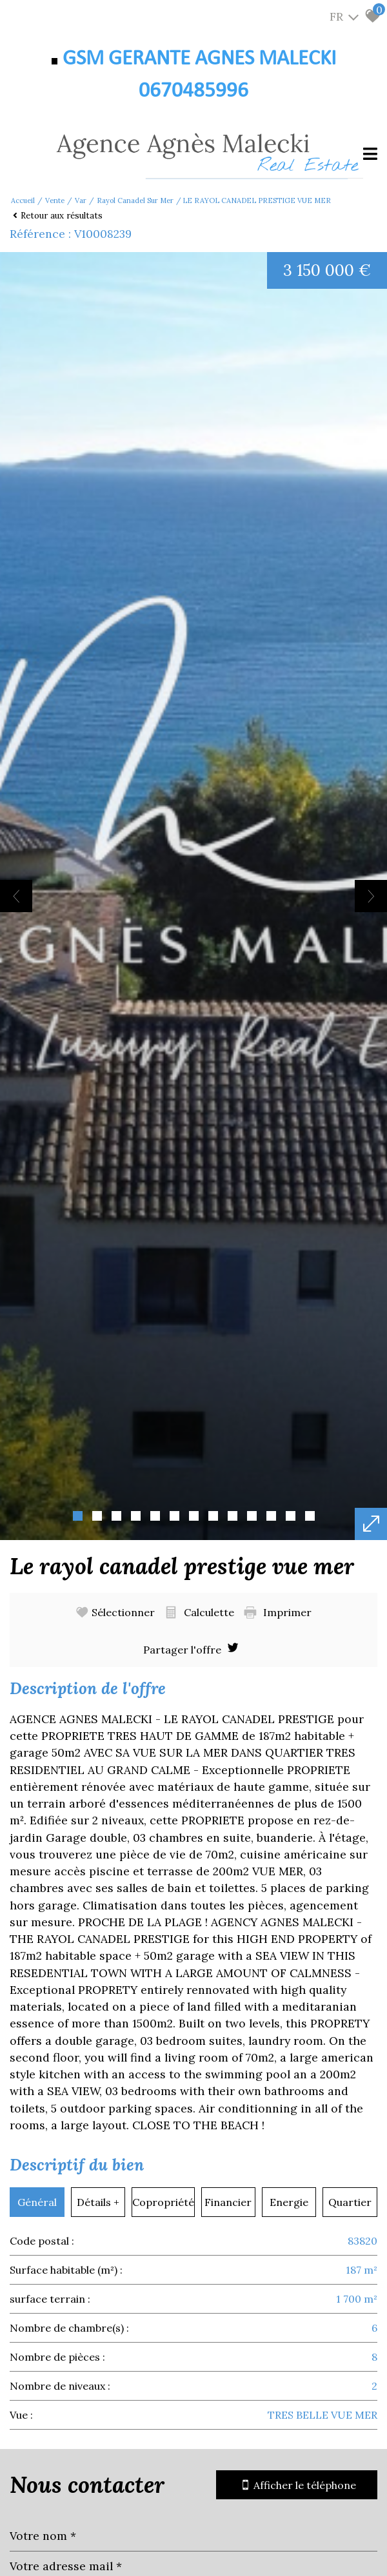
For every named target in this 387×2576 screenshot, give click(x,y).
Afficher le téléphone (296, 2484)
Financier (228, 2202)
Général (37, 2202)
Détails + (98, 2202)
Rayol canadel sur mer (135, 200)
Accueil (23, 200)
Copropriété (163, 2202)
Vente (54, 200)
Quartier (350, 2202)
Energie (289, 2202)
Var (80, 200)
